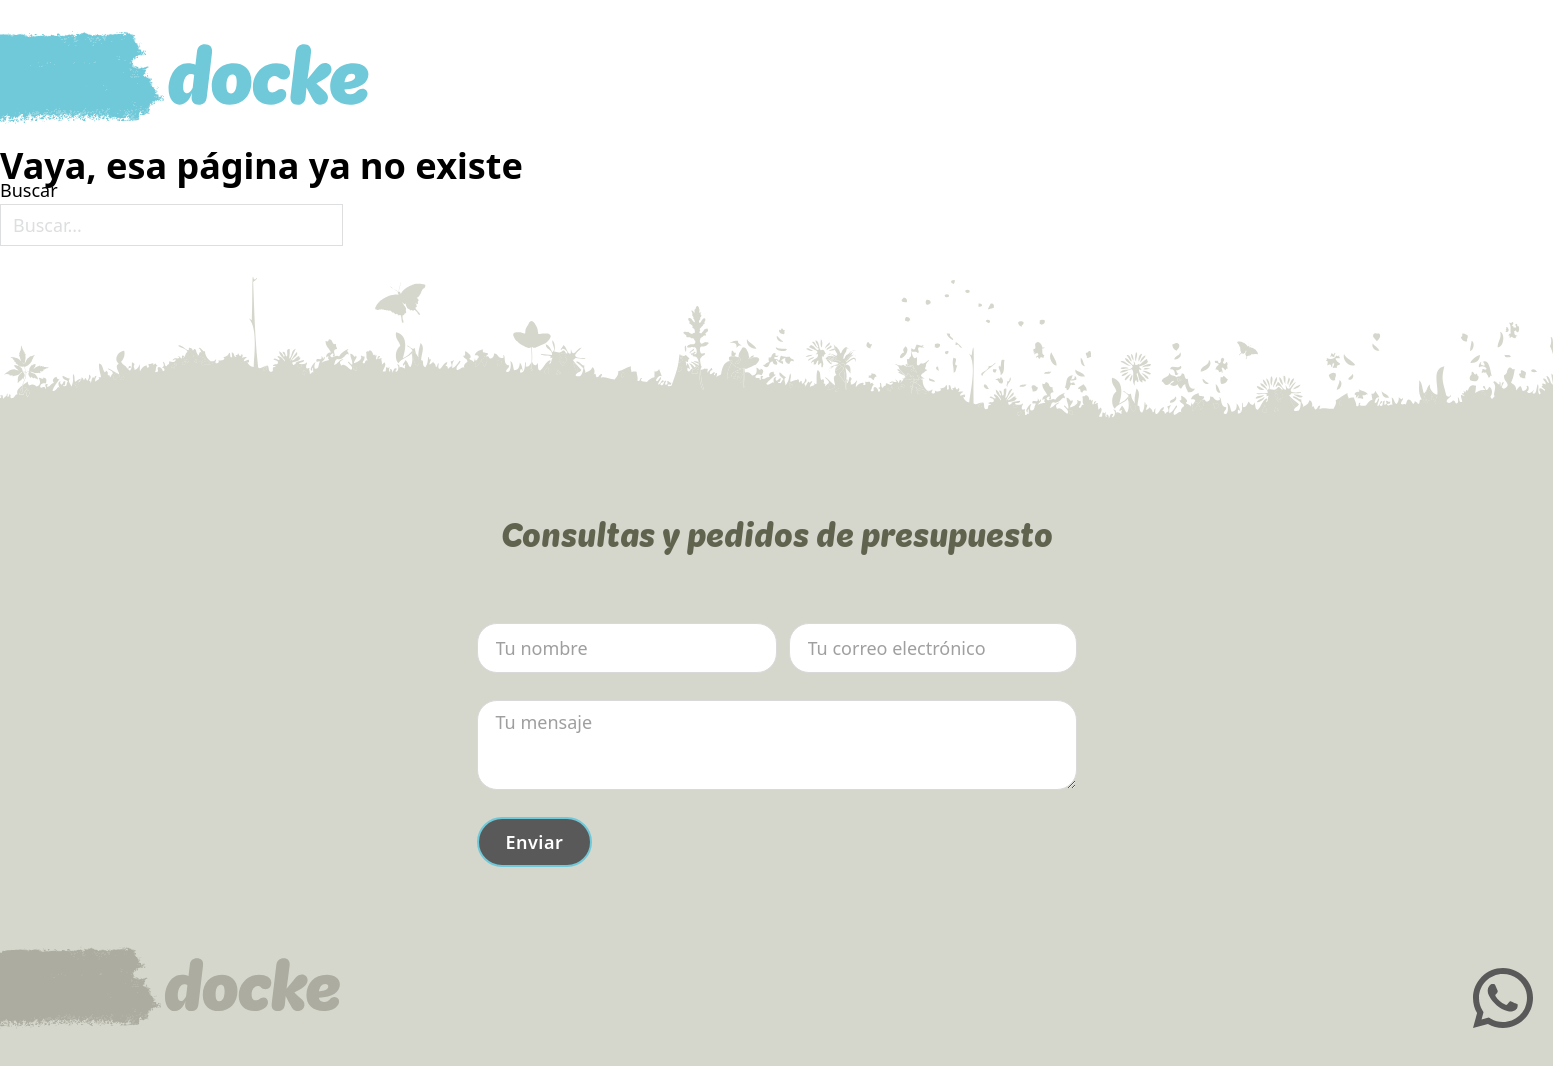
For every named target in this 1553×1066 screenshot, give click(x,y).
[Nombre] (627, 648)
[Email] (933, 648)
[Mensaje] (777, 745)
